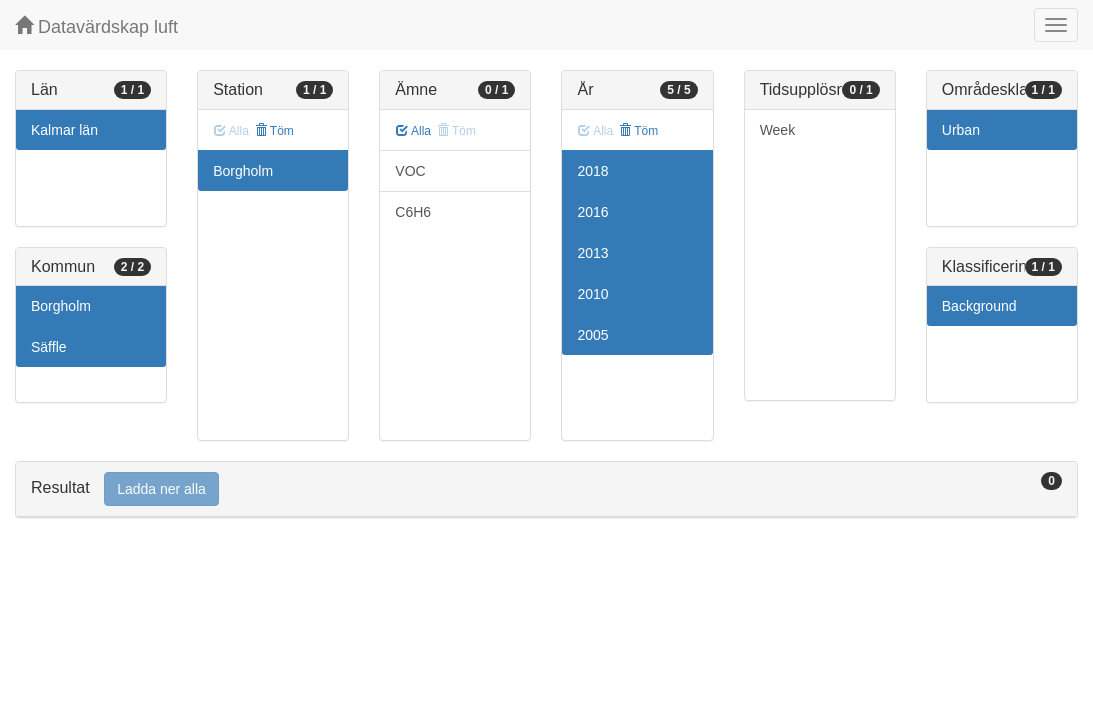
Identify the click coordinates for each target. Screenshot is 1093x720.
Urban (961, 130)
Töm (274, 131)
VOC (410, 171)
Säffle (49, 347)
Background (979, 306)
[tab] (546, 489)
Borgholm (61, 306)
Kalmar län (64, 130)
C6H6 (413, 212)
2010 (592, 294)
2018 (592, 171)
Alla (413, 131)
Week (778, 130)
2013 (592, 253)
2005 (592, 335)
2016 (592, 212)
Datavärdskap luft (96, 26)
